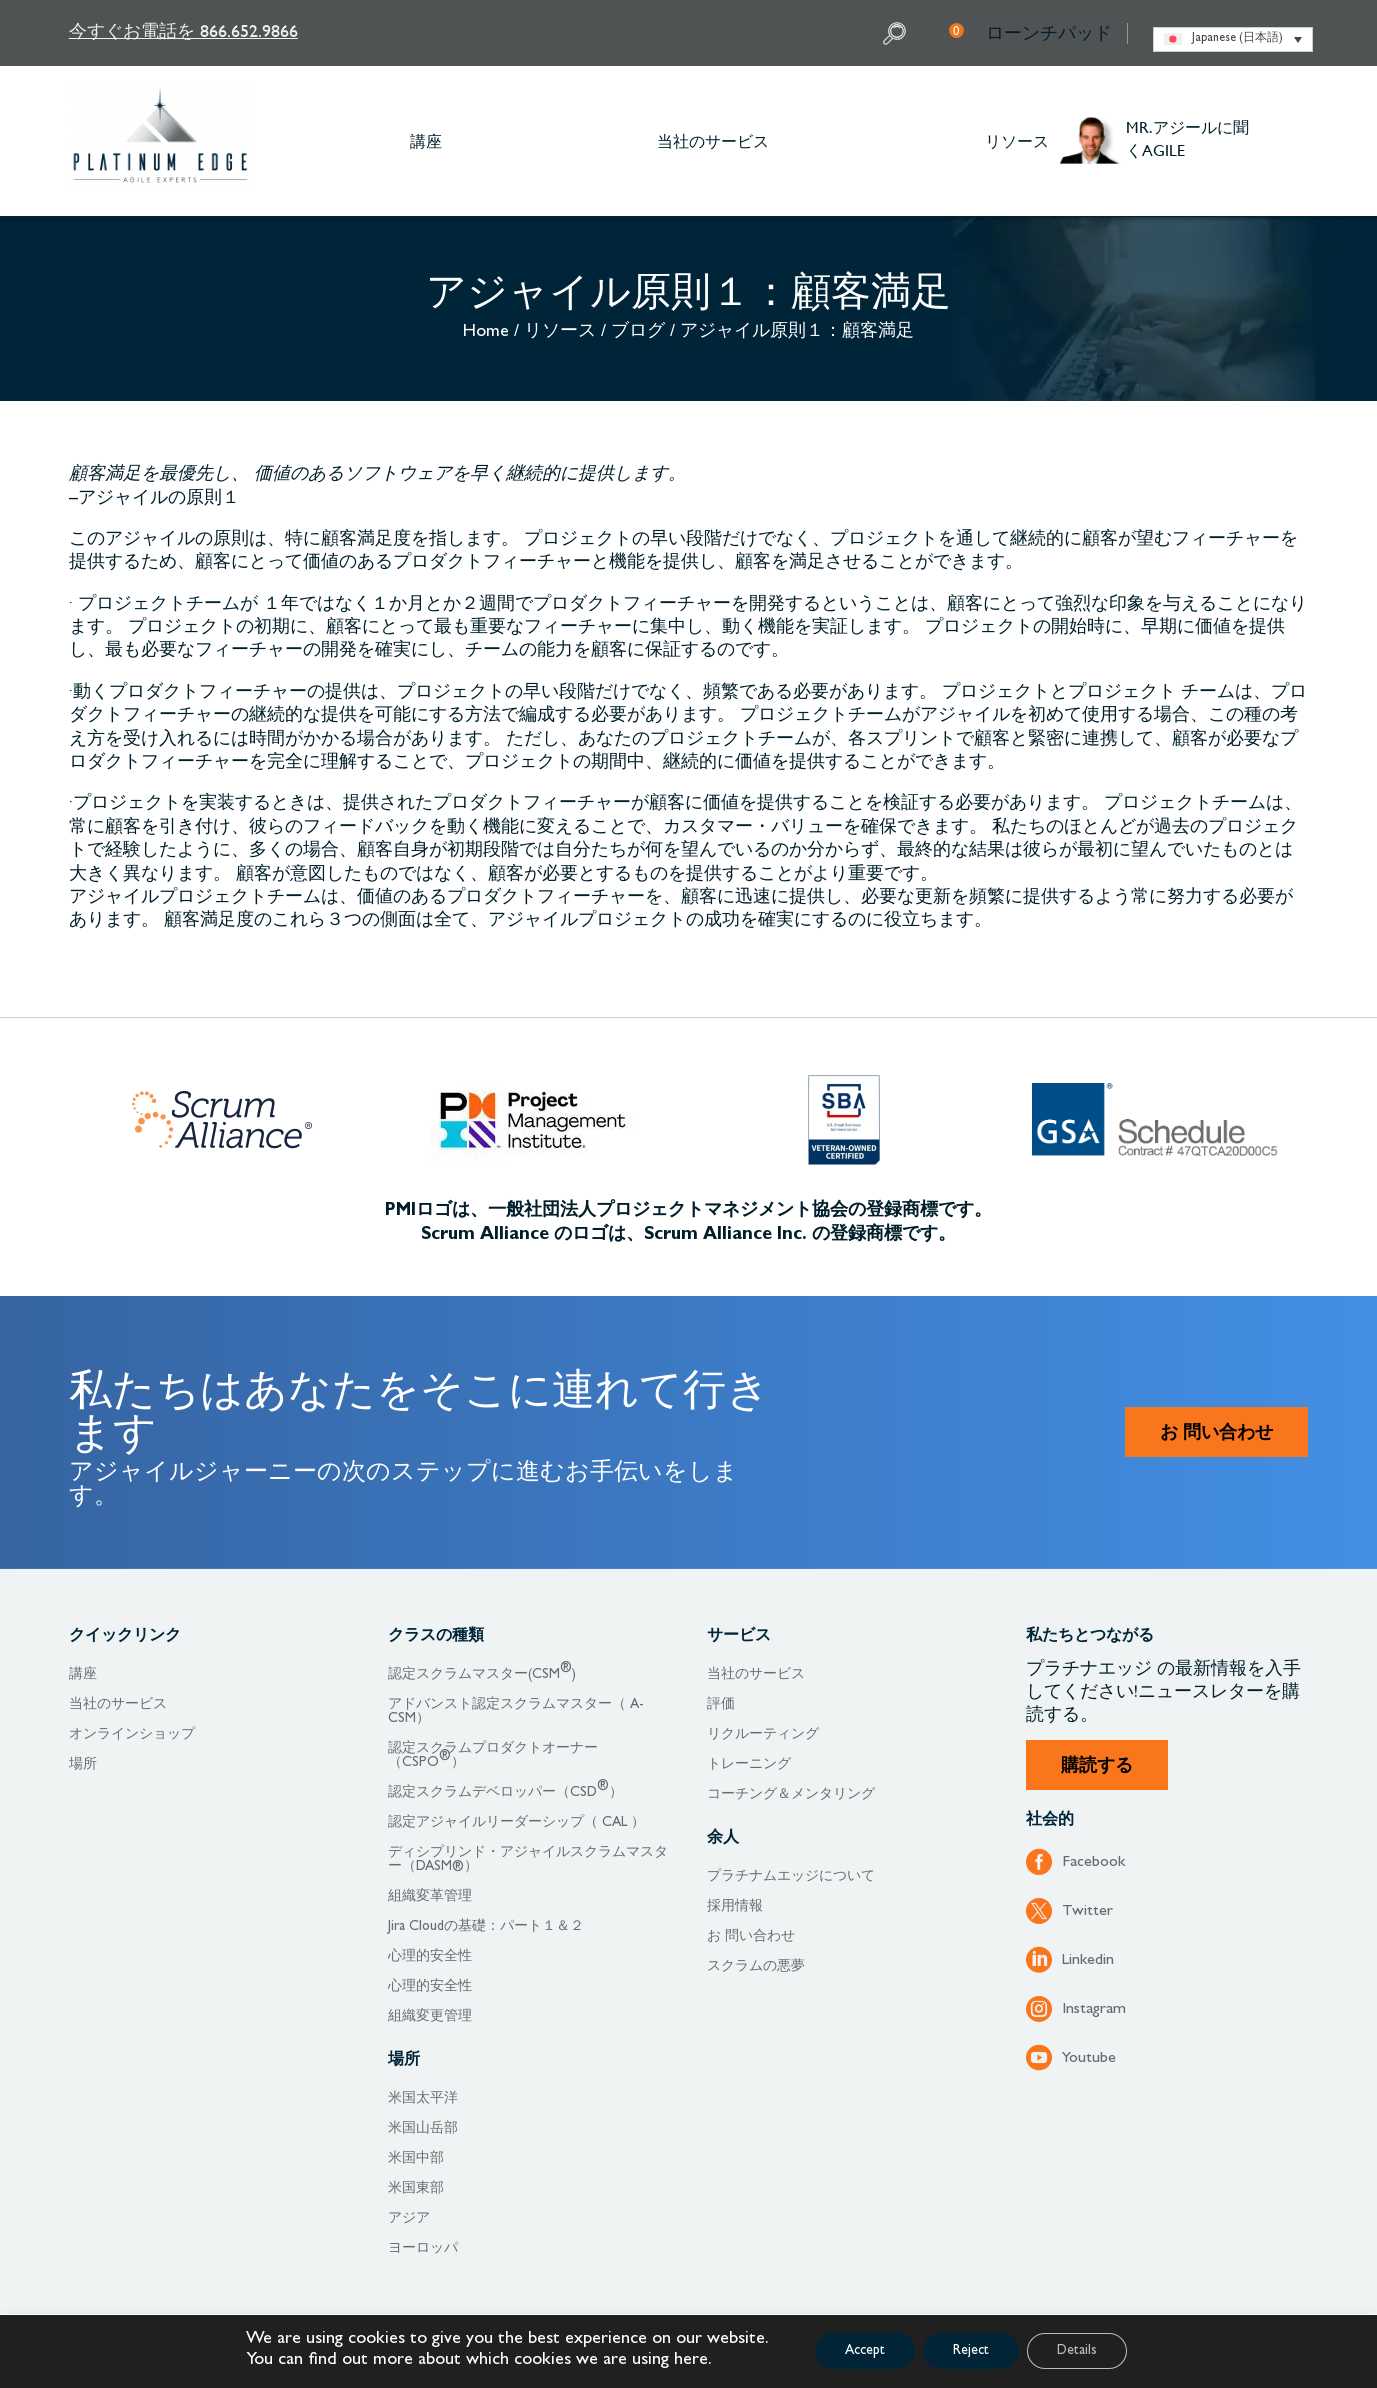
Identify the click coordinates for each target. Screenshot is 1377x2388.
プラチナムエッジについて (791, 1877)
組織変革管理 (430, 1897)
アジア (409, 2219)
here (691, 2361)
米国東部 (416, 2189)
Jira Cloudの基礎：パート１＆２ (486, 1927)
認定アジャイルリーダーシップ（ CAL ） (516, 1823)
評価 (721, 1705)
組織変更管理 (430, 2017)
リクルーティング (763, 1735)
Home (486, 333)
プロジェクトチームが (168, 606)
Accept (865, 2351)
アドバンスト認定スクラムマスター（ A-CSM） (516, 1712)
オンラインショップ (132, 1735)
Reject (971, 2351)
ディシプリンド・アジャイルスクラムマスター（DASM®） (528, 1860)
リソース (1017, 140)
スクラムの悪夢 (756, 1967)
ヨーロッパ (423, 2249)
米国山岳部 (423, 2129)
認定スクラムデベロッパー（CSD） (505, 1793)
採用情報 (735, 1907)
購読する (1097, 1768)
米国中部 (416, 2159)
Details (1077, 2351)
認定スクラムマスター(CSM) (482, 1675)
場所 (83, 1765)
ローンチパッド (1049, 33)
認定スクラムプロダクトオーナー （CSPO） (493, 1756)
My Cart (956, 30)
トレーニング (749, 1765)
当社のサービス (713, 140)
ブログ (638, 333)
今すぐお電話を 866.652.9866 (183, 30)
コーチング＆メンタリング (791, 1795)
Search (897, 33)
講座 (426, 140)
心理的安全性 (430, 1957)
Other (1298, 141)
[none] (1233, 39)
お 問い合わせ (1216, 1435)
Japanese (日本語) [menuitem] (1237, 39)
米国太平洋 (423, 2099)
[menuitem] (1233, 39)
